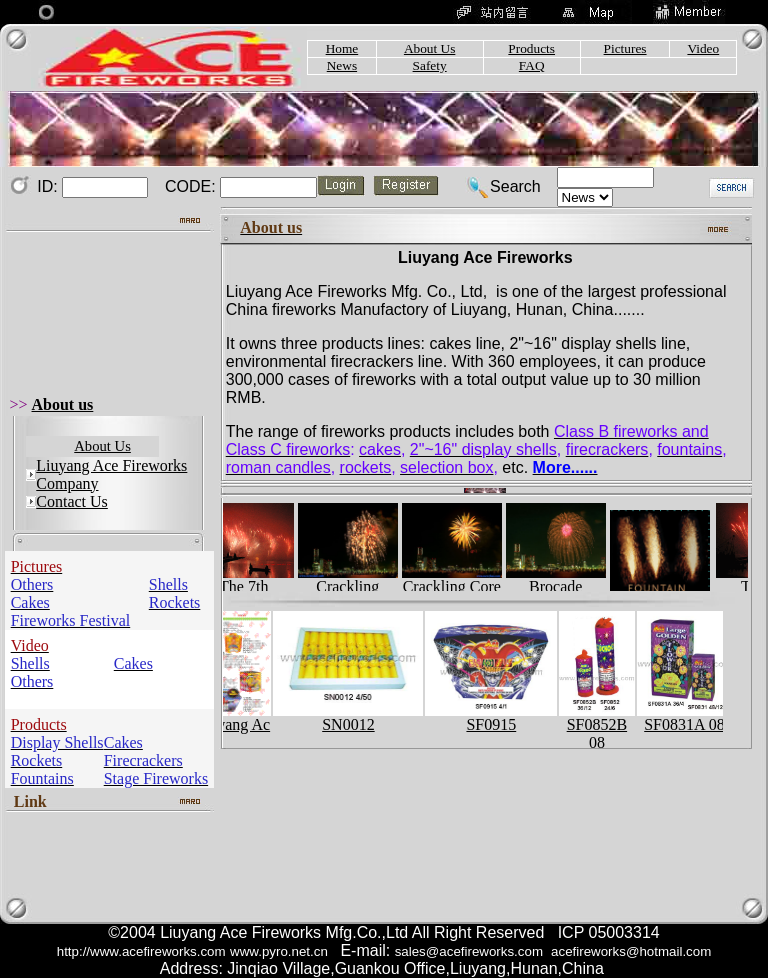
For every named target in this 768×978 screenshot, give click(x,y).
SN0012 (353, 717)
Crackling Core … (457, 588)
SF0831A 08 (690, 717)
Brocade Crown (561, 588)
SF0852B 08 (601, 726)
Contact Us (72, 501)
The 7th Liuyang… (249, 588)
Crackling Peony (353, 588)
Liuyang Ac (238, 717)
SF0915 (496, 717)
